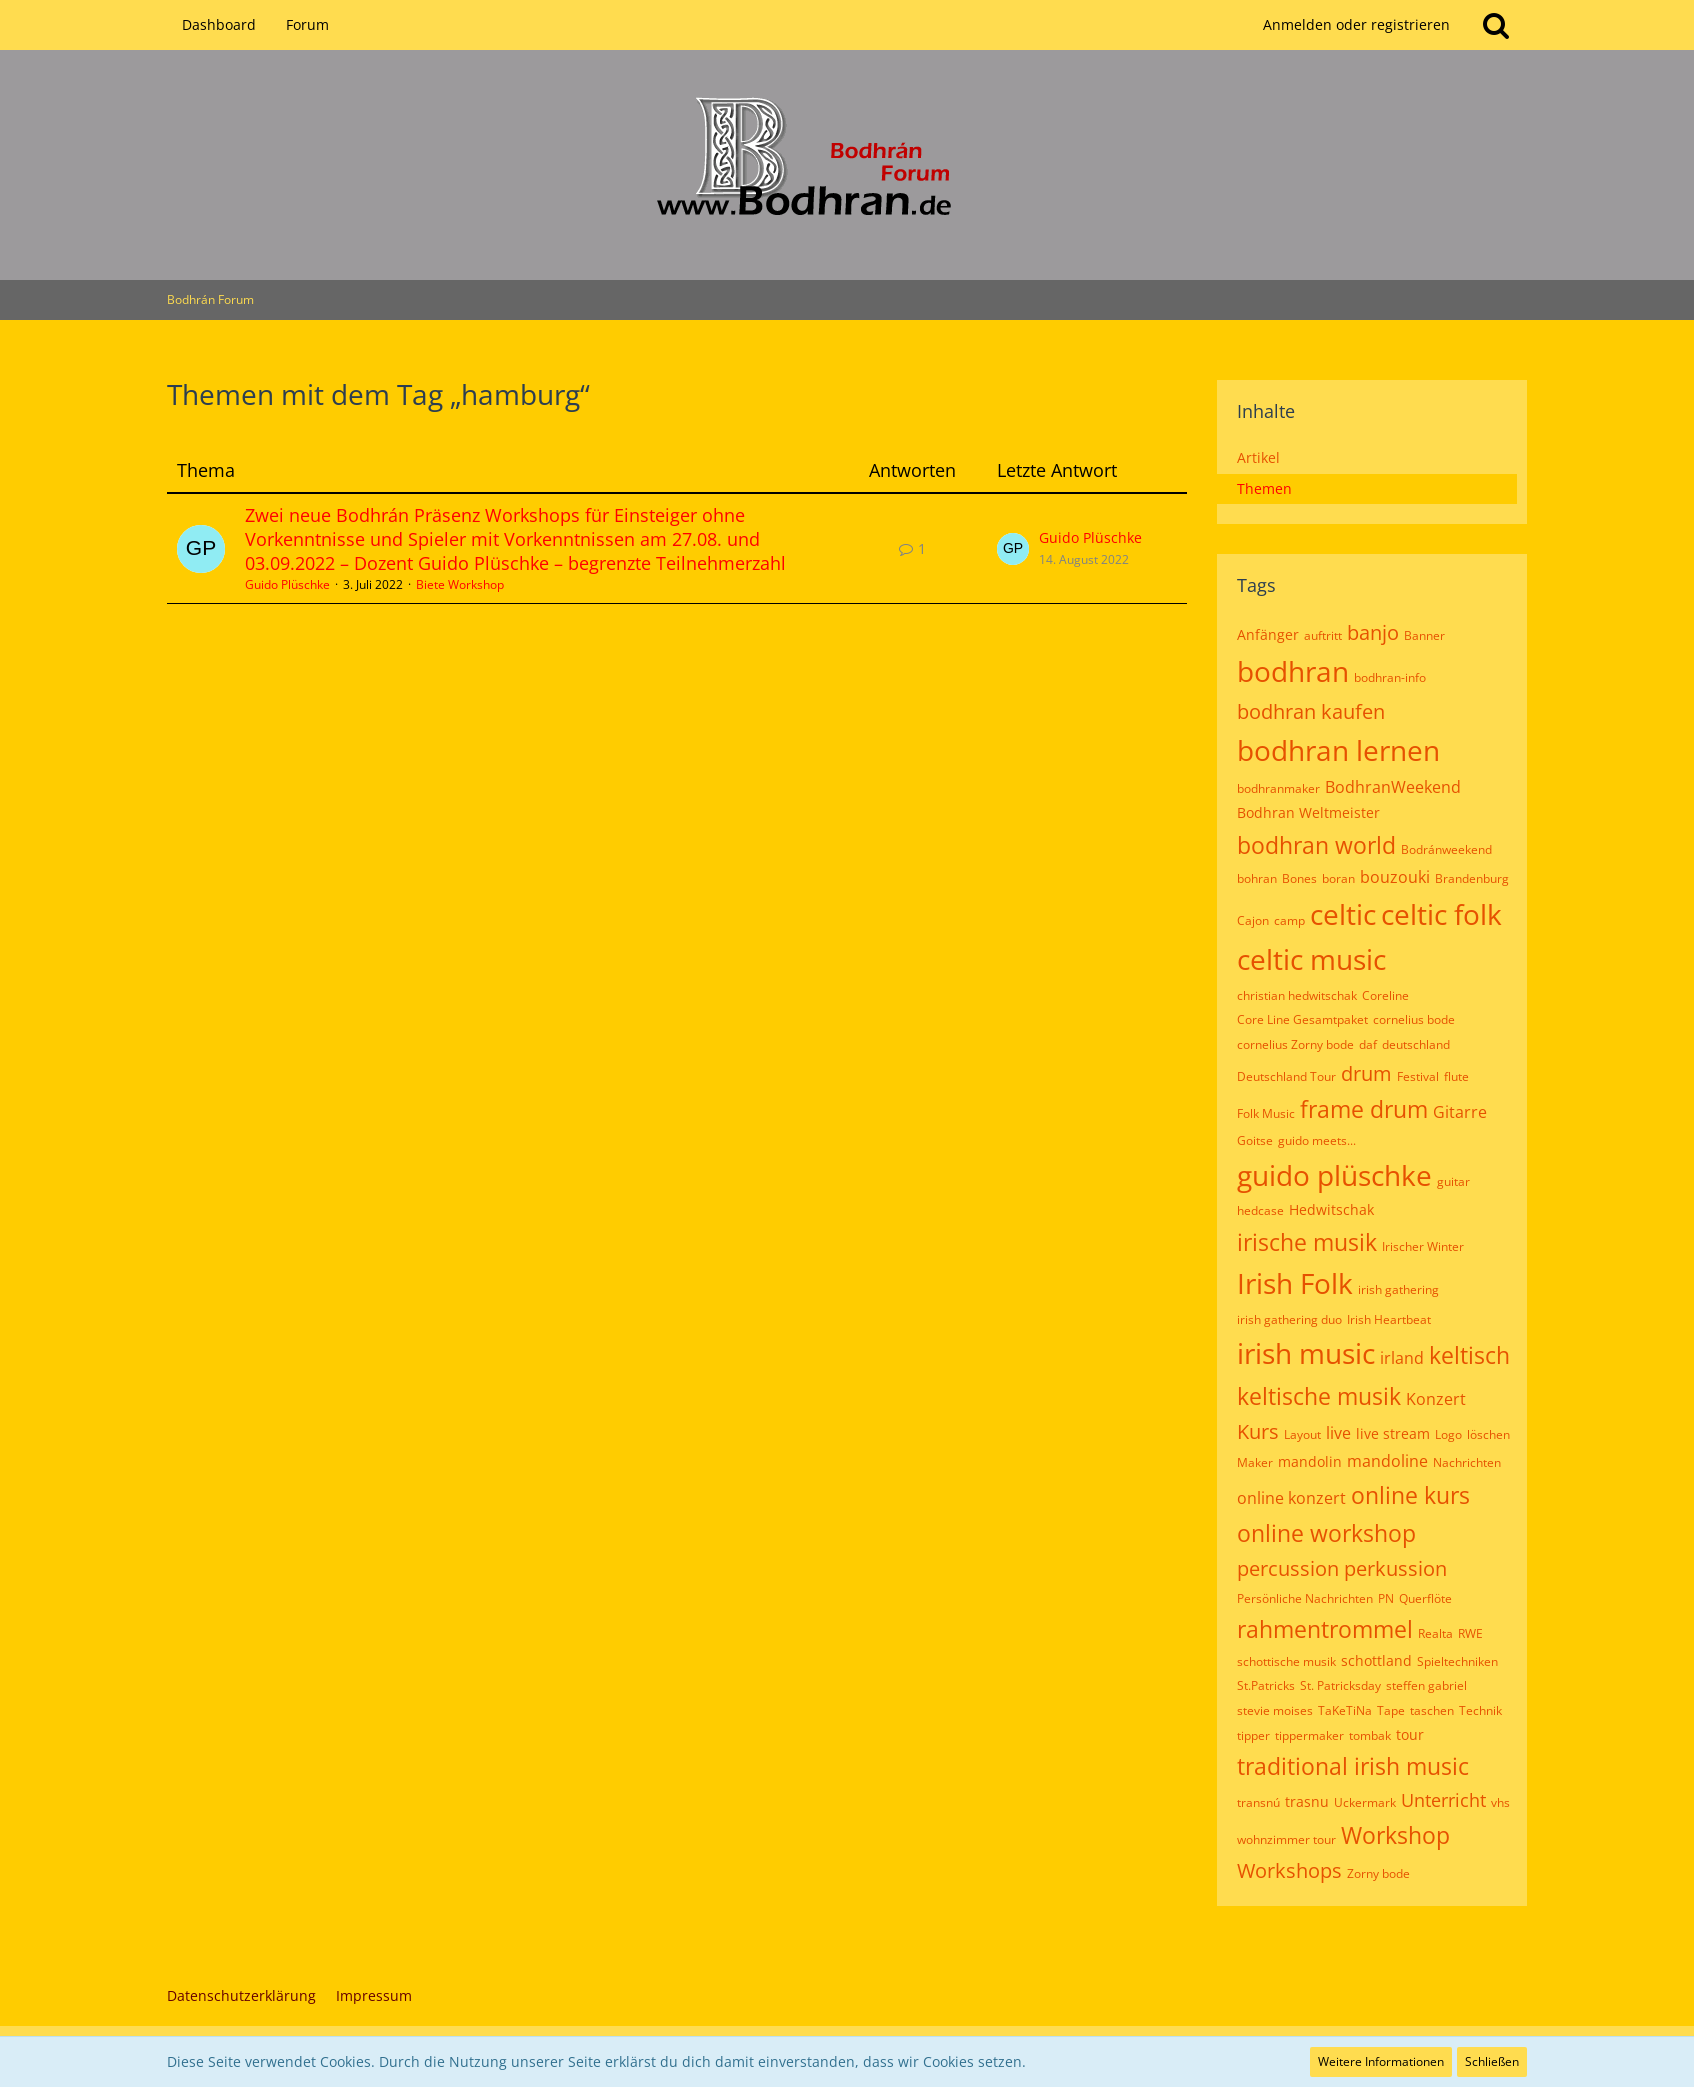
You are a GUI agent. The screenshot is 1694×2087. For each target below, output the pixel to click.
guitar (1453, 1181)
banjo (1373, 632)
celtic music (1311, 959)
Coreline (1385, 995)
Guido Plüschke (287, 584)
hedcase (1260, 1210)
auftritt (1323, 635)
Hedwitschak (1331, 1209)
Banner (1424, 635)
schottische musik (1286, 1661)
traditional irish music (1353, 1766)
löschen (1488, 1434)
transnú (1258, 1802)
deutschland (1416, 1044)
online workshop (1326, 1533)
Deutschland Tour (1286, 1076)
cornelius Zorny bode (1295, 1044)
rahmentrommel (1325, 1629)
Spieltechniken (1457, 1661)
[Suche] (1496, 25)
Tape (1391, 1710)
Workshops (1289, 1870)
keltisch (1469, 1355)
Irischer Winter (1423, 1246)
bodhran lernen (1338, 750)
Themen (1264, 488)
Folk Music (1266, 1113)
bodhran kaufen (1311, 711)
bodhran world (1316, 845)
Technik (1480, 1710)
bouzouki (1395, 877)
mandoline (1387, 1461)
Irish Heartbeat (1389, 1319)
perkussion (1395, 1568)
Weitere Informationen (1381, 2061)
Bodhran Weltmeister (1308, 812)
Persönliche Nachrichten (1305, 1598)
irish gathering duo (1289, 1319)
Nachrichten (1467, 1462)
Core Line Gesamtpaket (1302, 1019)
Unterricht (1443, 1800)
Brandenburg (1472, 878)
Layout (1302, 1434)
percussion (1288, 1568)
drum (1366, 1073)
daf (1368, 1044)
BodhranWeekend (1393, 787)
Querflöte (1425, 1598)
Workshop (1395, 1835)
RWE (1470, 1633)
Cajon (1253, 920)
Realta (1435, 1633)
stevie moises (1275, 1710)
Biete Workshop (460, 584)
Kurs (1258, 1431)
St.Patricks (1266, 1685)
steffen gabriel (1426, 1685)
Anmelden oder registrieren (1356, 24)
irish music (1306, 1353)
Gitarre (1460, 1112)
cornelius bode (1414, 1019)
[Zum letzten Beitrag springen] (1013, 549)
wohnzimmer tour (1286, 1839)
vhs (1500, 1802)
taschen (1432, 1710)
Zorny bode (1378, 1873)
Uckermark (1365, 1802)
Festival (1418, 1076)
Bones (1299, 878)
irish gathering (1398, 1289)
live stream (1393, 1433)
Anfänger (1268, 634)
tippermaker (1309, 1735)
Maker (1255, 1462)
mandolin (1310, 1461)
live (1338, 1433)
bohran (1257, 878)
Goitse (1255, 1140)
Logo (1448, 1434)
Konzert (1436, 1399)
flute (1456, 1076)
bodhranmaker (1278, 788)
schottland (1376, 1660)
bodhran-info (1390, 677)
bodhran (1293, 671)
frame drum (1364, 1109)
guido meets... (1317, 1140)
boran (1338, 878)
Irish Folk (1295, 1283)
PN (1386, 1598)
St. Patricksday (1340, 1685)
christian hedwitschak (1297, 995)
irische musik (1307, 1242)
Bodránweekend (1446, 849)
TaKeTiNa (1345, 1710)
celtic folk (1441, 914)
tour (1410, 1734)
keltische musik (1319, 1396)
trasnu (1307, 1801)
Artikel (1258, 457)
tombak (1370, 1735)
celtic (1343, 914)
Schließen (1492, 2061)
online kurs (1410, 1495)
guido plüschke (1334, 1175)
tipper (1253, 1735)
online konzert (1291, 1498)
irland (1402, 1358)
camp (1289, 920)
